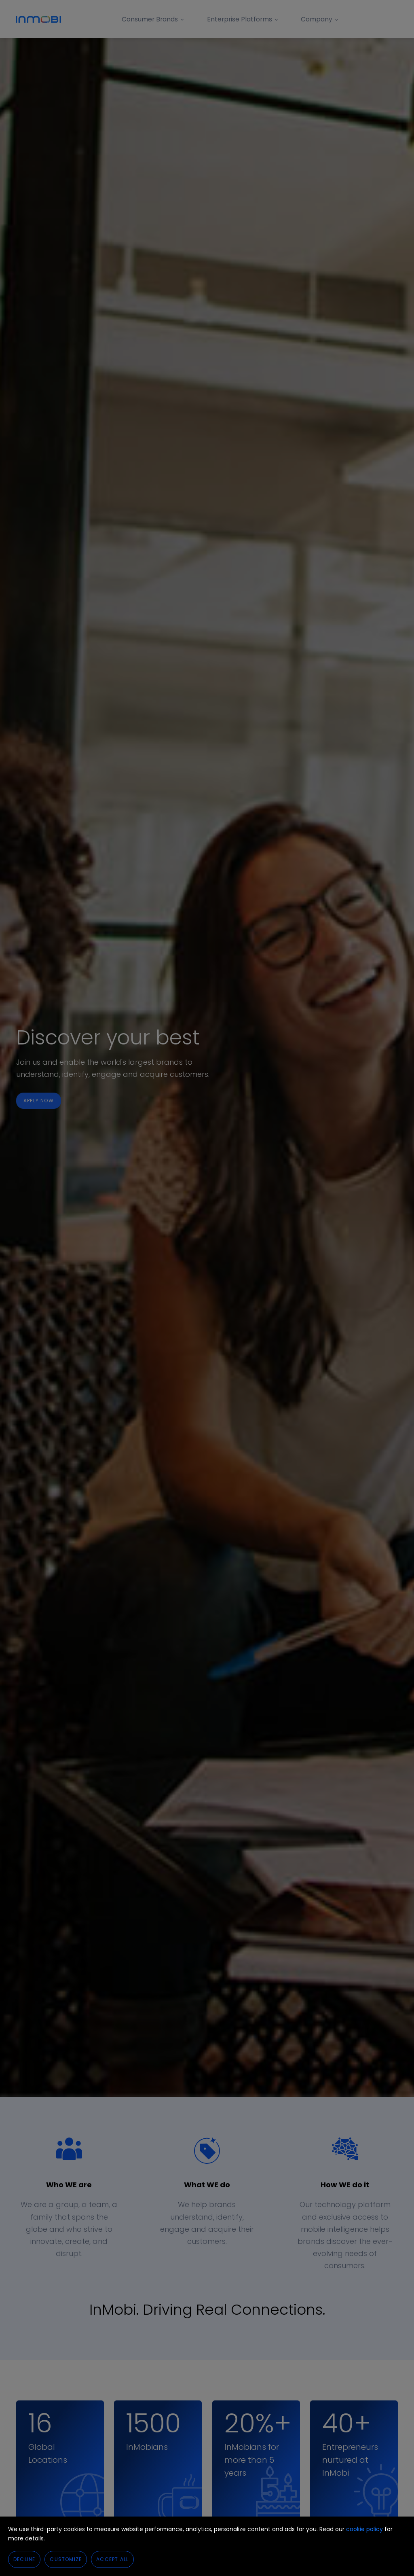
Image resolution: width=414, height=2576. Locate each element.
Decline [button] (24, 2559)
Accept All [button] (112, 2559)
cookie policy (364, 2529)
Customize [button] (66, 2559)
